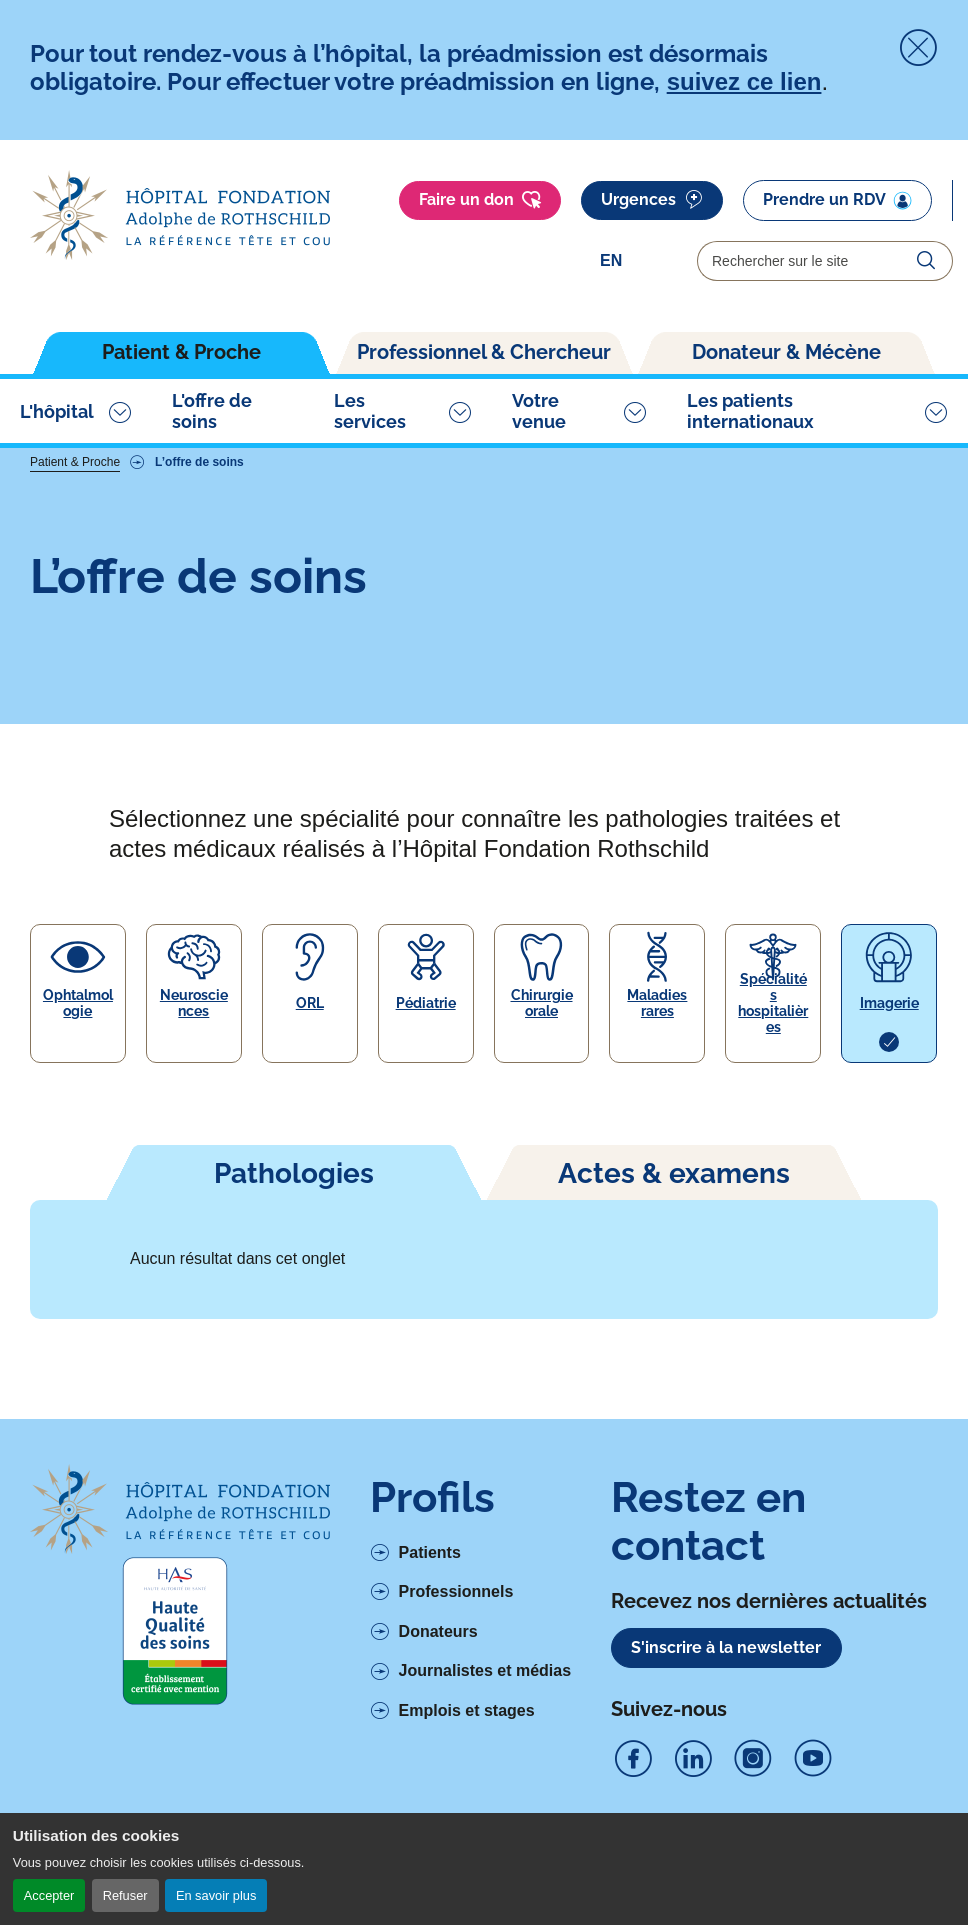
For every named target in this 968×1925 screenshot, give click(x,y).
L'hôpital (57, 411)
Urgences (652, 200)
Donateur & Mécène (786, 352)
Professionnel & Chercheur (484, 352)
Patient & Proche (181, 352)
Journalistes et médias (485, 1670)
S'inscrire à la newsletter (726, 1647)
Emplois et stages (467, 1710)
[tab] (294, 1171)
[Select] (638, 261)
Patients (430, 1552)
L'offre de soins (212, 411)
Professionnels (456, 1591)
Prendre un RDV (837, 200)
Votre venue (539, 411)
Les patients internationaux (750, 411)
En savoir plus (216, 1895)
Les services (370, 411)
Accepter (49, 1895)
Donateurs (438, 1631)
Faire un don (480, 200)
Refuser (125, 1895)
